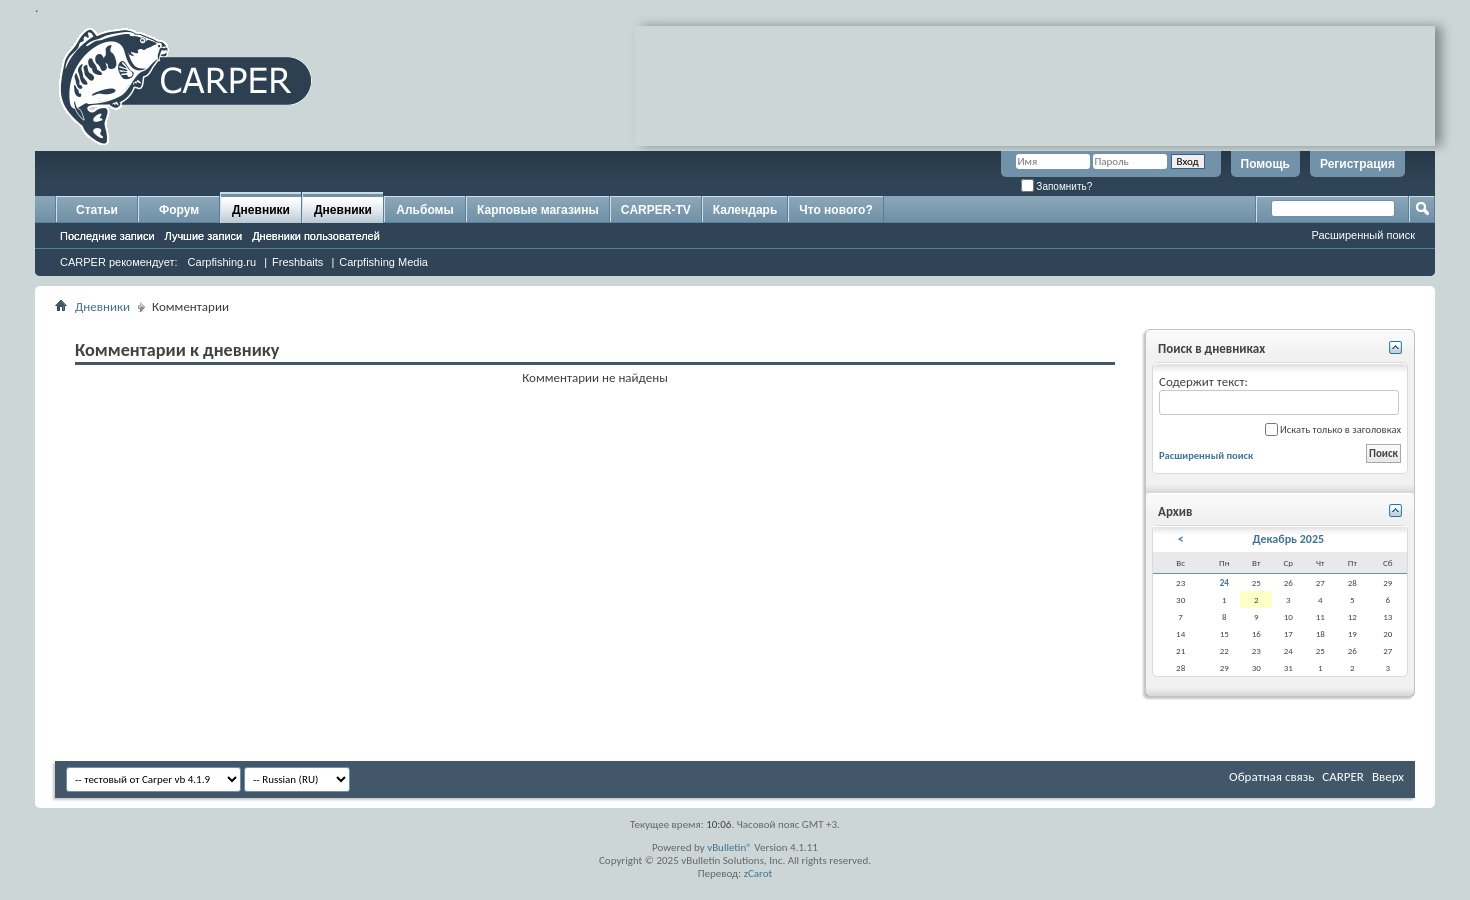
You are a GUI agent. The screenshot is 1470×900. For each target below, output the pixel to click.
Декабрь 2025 (1289, 539)
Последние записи (107, 236)
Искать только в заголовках (1333, 429)
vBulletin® (729, 847)
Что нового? (835, 210)
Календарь (745, 210)
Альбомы (424, 210)
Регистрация (1357, 164)
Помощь (1265, 164)
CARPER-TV (656, 210)
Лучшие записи (204, 236)
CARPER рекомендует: (119, 262)
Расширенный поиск (1363, 235)
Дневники (261, 210)
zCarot (758, 873)
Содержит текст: (1279, 394)
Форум (179, 210)
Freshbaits (297, 262)
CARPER (1343, 776)
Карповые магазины (538, 210)
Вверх (1388, 776)
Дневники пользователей (316, 236)
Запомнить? (1057, 186)
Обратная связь (1271, 776)
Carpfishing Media (383, 262)
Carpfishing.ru (222, 262)
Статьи (97, 210)
